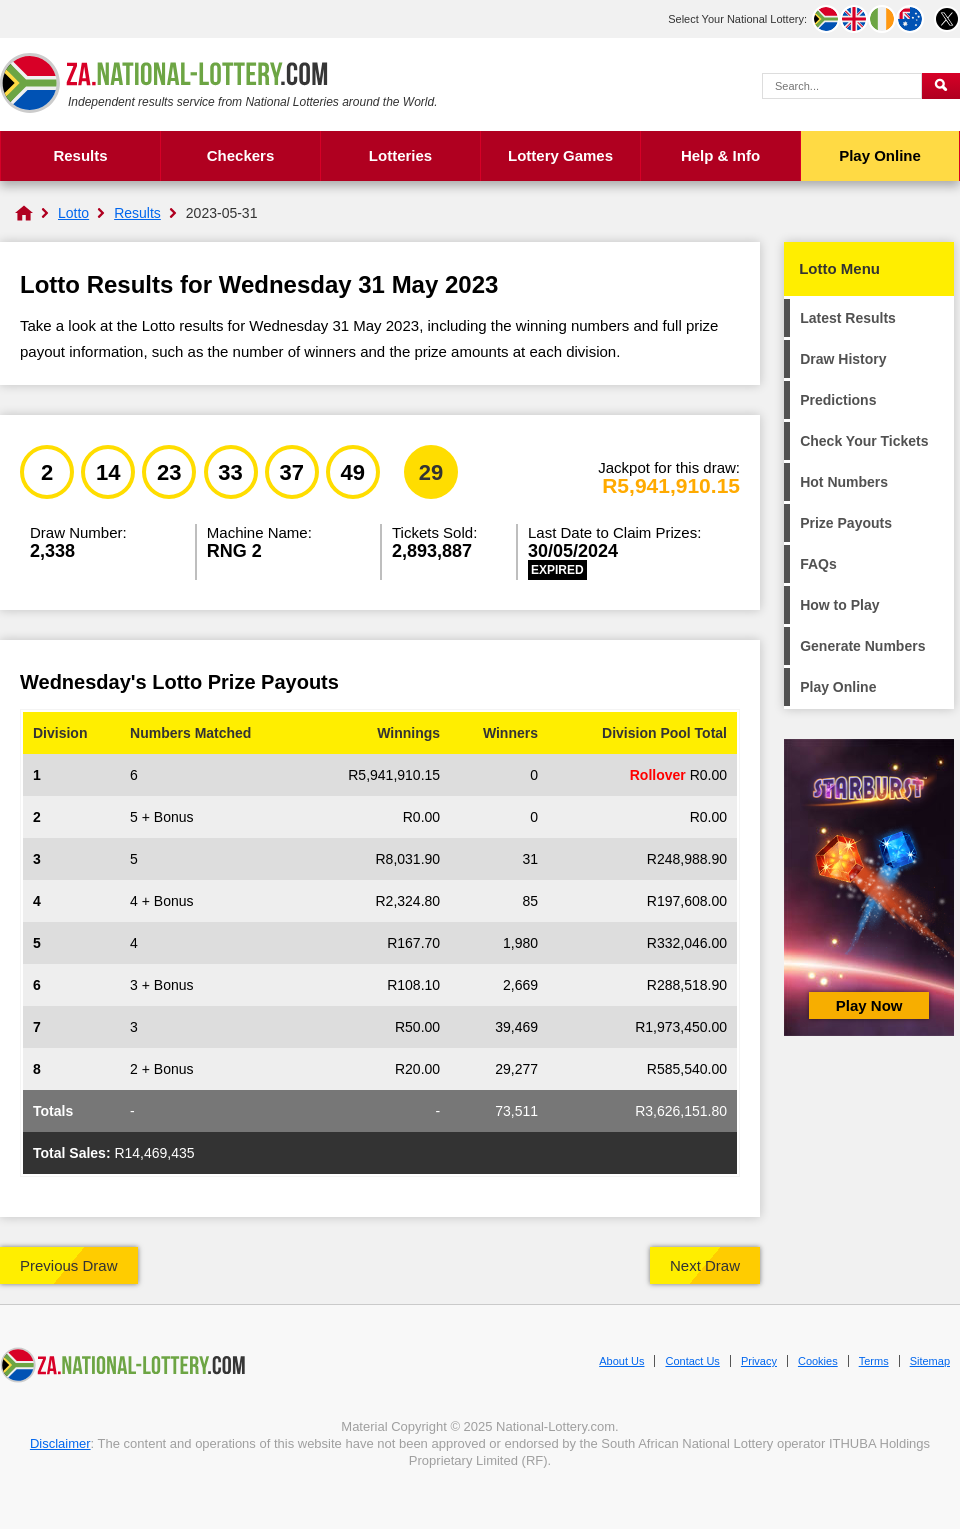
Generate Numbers (862, 646)
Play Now (869, 1005)
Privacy (759, 1361)
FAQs (818, 564)
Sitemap (930, 1361)
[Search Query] (842, 86)
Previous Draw (69, 1265)
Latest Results (848, 318)
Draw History (843, 359)
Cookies (818, 1361)
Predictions (838, 400)
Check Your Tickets (864, 441)
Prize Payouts (846, 523)
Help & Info (720, 155)
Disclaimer (60, 1443)
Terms (874, 1361)
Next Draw (705, 1265)
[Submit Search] (941, 86)
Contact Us (692, 1361)
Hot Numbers (844, 482)
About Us (621, 1361)
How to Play (839, 605)
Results (80, 155)
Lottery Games (560, 155)
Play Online (880, 155)
